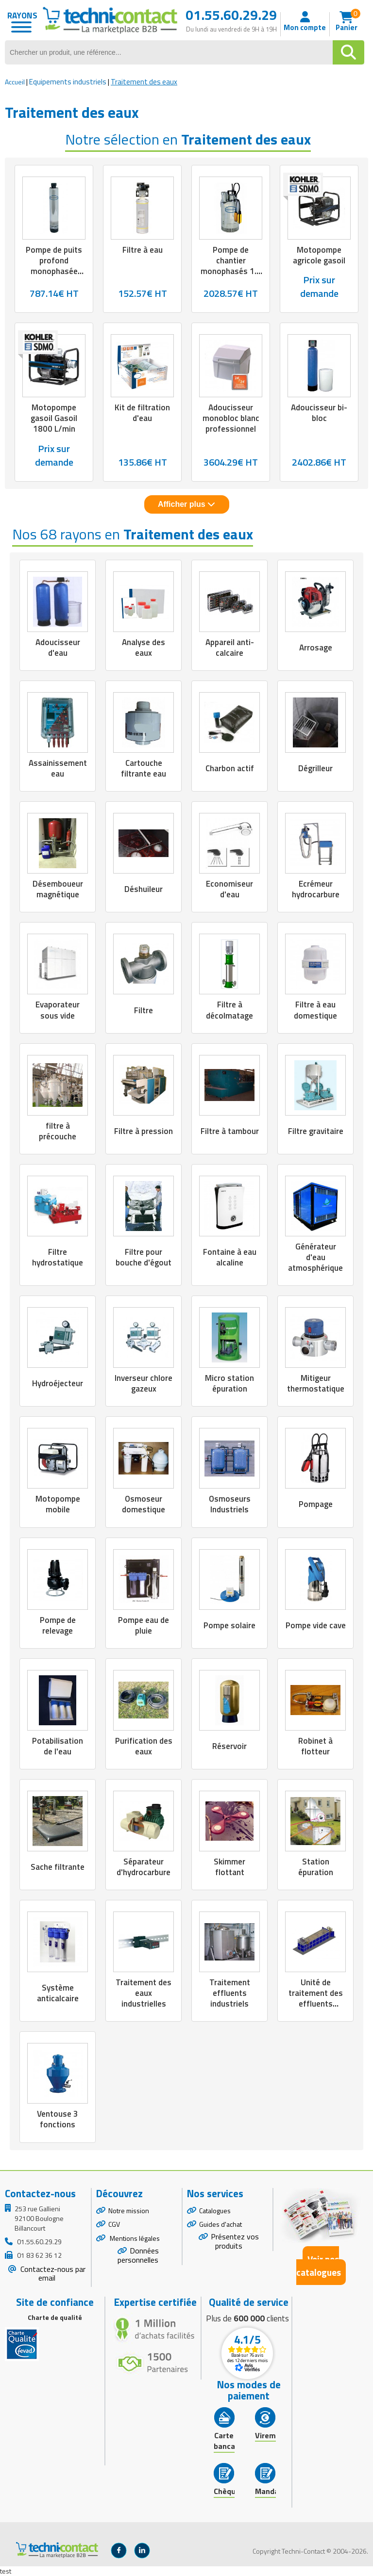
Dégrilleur (315, 768)
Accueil (15, 82)
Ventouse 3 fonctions (57, 2119)
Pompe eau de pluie (143, 1625)
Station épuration (315, 1867)
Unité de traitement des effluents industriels (315, 1998)
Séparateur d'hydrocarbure (143, 1867)
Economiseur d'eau (229, 889)
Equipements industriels (67, 81)
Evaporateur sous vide (57, 1009)
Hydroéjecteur (57, 1383)
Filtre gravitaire (315, 1131)
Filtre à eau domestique (315, 1009)
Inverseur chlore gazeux (143, 1383)
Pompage (316, 1504)
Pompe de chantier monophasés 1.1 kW (231, 265)
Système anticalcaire (58, 1993)
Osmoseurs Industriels (230, 1504)
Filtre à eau (142, 249)
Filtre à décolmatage (229, 1009)
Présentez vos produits (235, 2241)
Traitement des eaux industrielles (143, 1993)
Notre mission (128, 2210)
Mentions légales (134, 2238)
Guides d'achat (220, 2224)
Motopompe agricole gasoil (319, 255)
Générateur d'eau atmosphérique (315, 1257)
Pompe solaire (229, 1625)
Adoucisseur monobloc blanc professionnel (231, 418)
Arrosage (315, 647)
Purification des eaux (143, 1746)
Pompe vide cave (316, 1625)
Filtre (143, 1010)
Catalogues (215, 2210)
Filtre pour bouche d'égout (143, 1257)
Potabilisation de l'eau (57, 1746)
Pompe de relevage (58, 1625)
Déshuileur (143, 889)
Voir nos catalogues (318, 2265)
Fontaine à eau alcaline (229, 1257)
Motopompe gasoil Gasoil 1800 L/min (54, 418)
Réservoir (229, 1746)
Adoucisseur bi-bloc (319, 412)
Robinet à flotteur (315, 1746)
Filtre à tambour (230, 1131)
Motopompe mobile (57, 1504)
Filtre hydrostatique (57, 1257)
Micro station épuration (229, 1383)
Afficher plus (186, 504)
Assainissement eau (58, 768)
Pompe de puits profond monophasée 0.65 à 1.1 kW (54, 265)
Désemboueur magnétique (58, 889)
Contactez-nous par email (51, 2273)
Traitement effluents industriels (229, 1993)
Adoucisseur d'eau (57, 647)
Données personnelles (138, 2255)
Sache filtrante (58, 1867)
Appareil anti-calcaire (229, 647)
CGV (114, 2224)
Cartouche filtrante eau (143, 768)
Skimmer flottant (229, 1867)
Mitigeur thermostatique (315, 1383)
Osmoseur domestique (143, 1504)
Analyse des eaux (143, 647)
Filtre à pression (143, 1131)
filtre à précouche (57, 1131)
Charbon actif (229, 768)
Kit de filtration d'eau (142, 412)
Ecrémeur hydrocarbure (315, 889)
